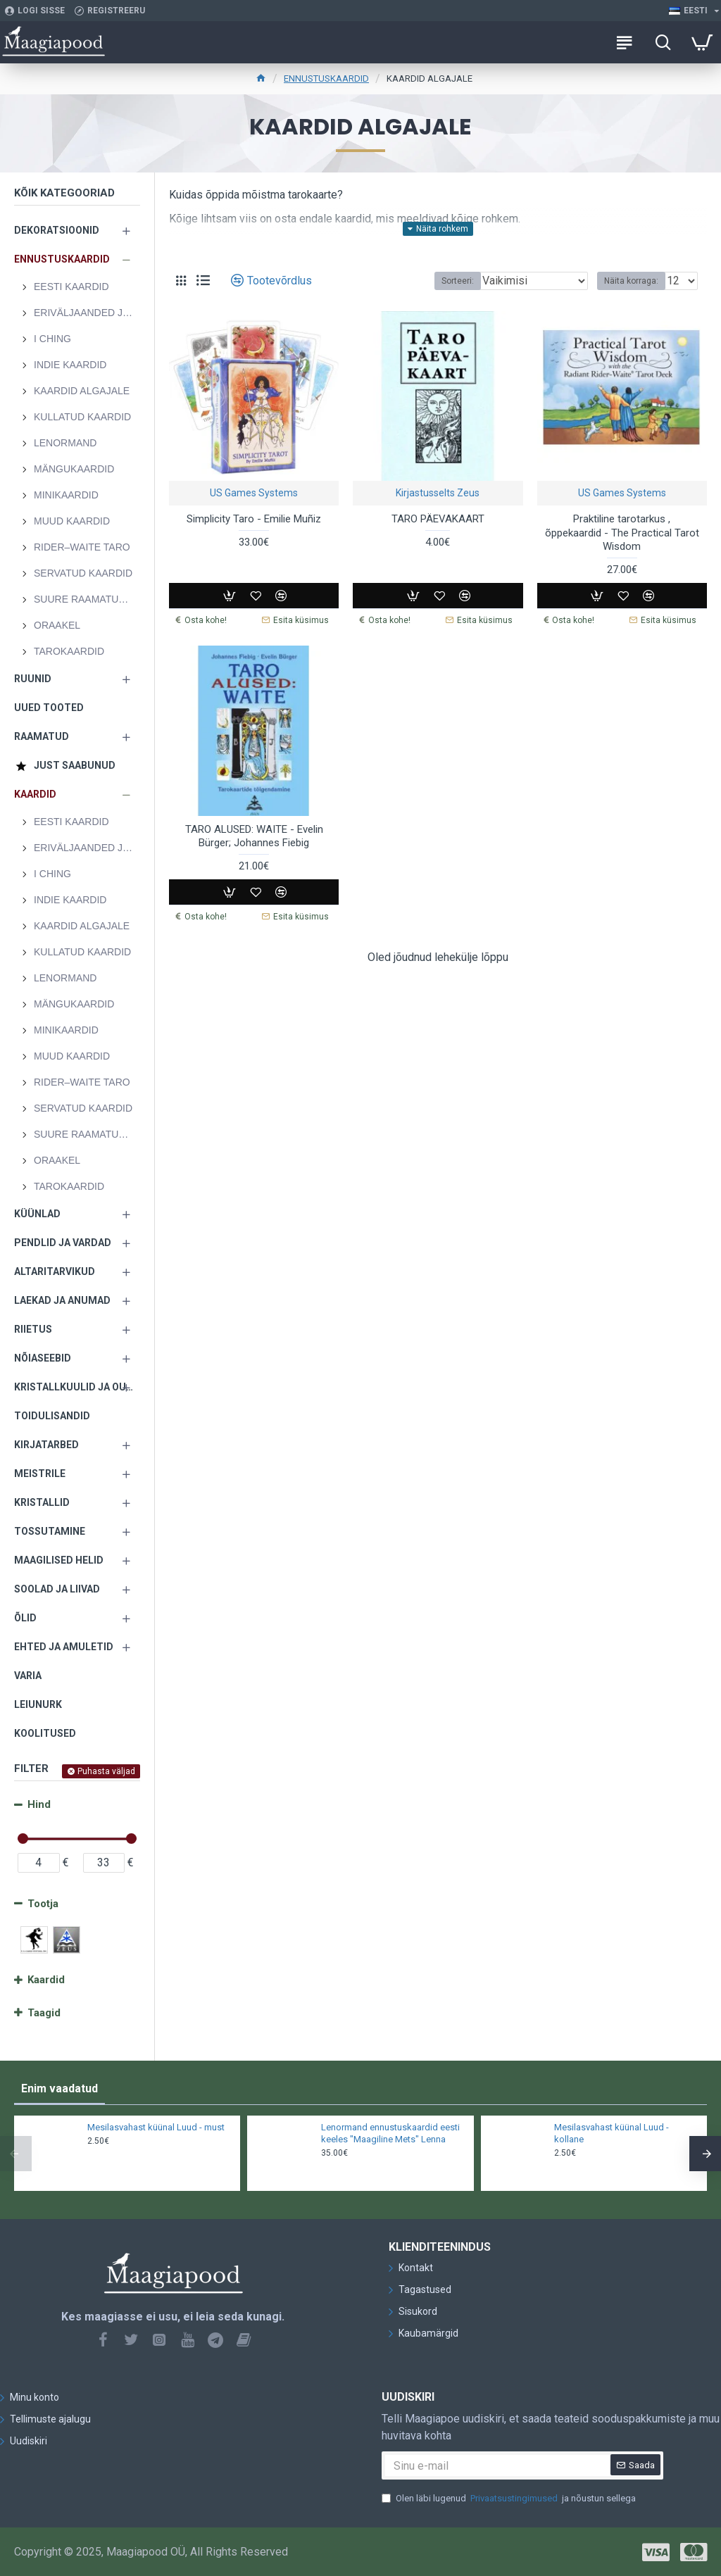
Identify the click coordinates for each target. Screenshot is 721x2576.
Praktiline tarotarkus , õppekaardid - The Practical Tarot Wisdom (622, 533)
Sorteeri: (457, 281)
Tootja (42, 1903)
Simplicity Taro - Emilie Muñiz (254, 519)
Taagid (44, 2012)
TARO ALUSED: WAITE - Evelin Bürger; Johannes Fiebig (254, 836)
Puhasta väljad (106, 1771)
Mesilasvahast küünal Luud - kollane (611, 2133)
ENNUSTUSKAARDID (326, 78)
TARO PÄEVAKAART (437, 519)
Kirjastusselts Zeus (437, 492)
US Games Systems (254, 492)
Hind (39, 1804)
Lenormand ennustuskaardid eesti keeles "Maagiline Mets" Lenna (390, 2133)
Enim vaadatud (59, 2088)
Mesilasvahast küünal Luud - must (156, 2127)
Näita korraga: (631, 281)
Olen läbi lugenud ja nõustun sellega (509, 2499)
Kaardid (46, 1979)
